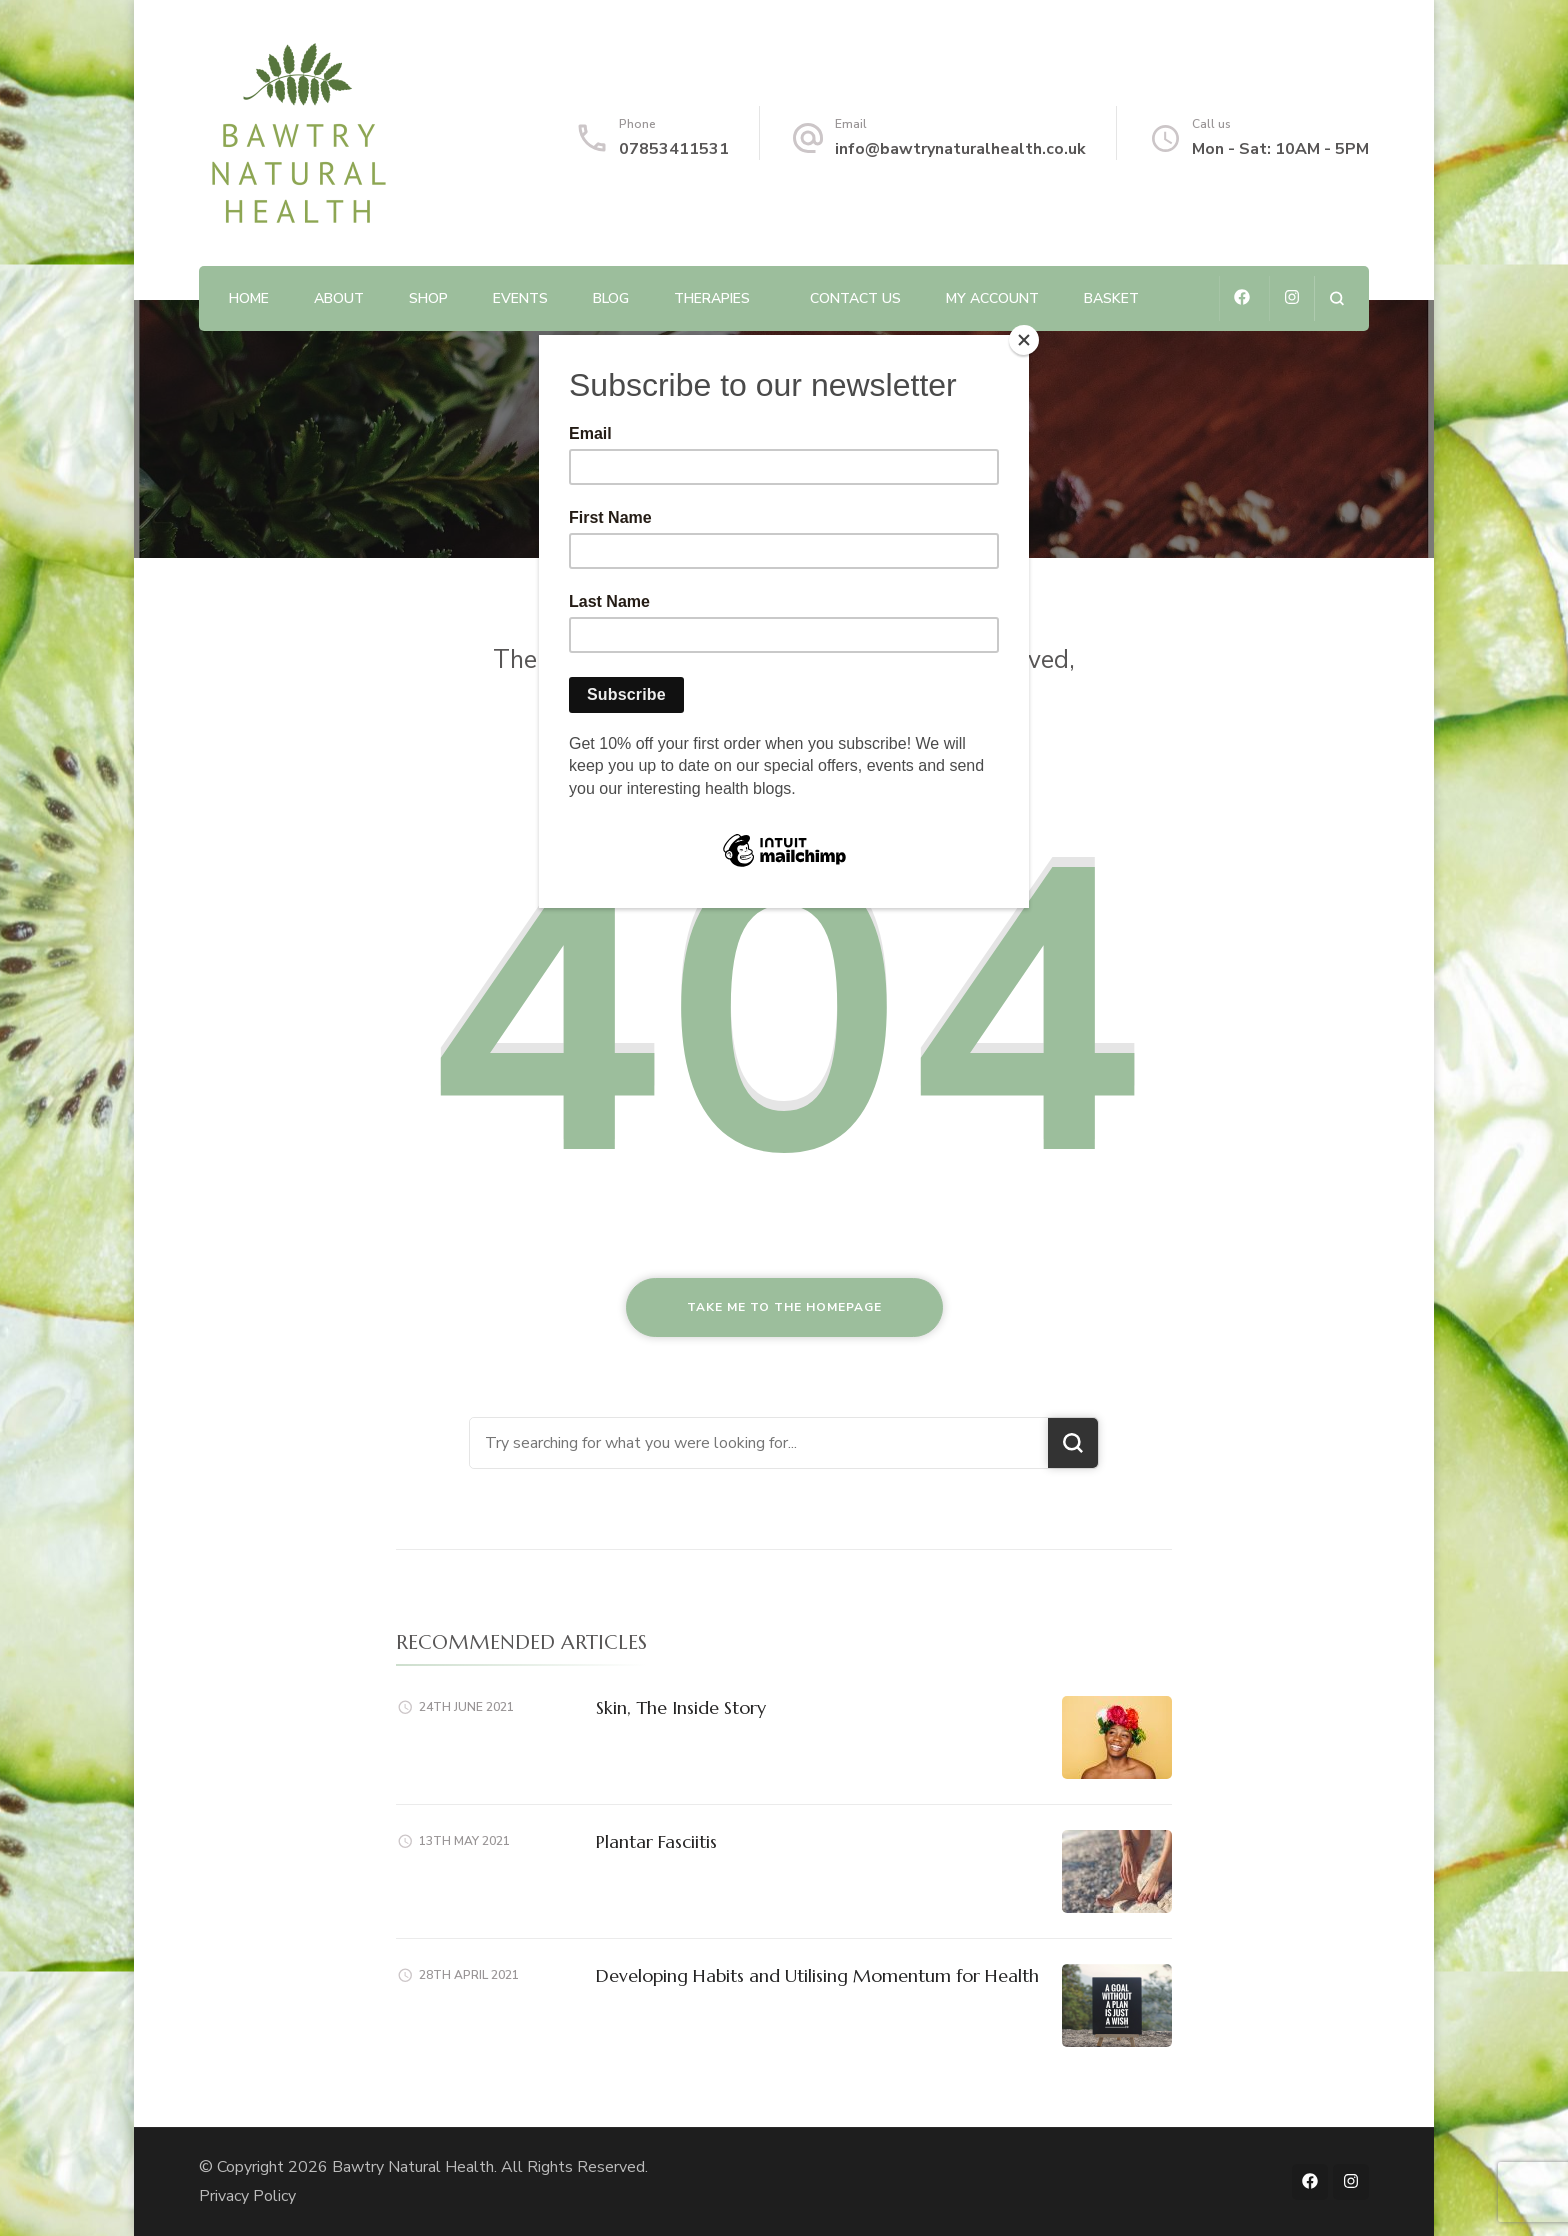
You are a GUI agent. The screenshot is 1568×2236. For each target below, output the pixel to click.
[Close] (1024, 340)
